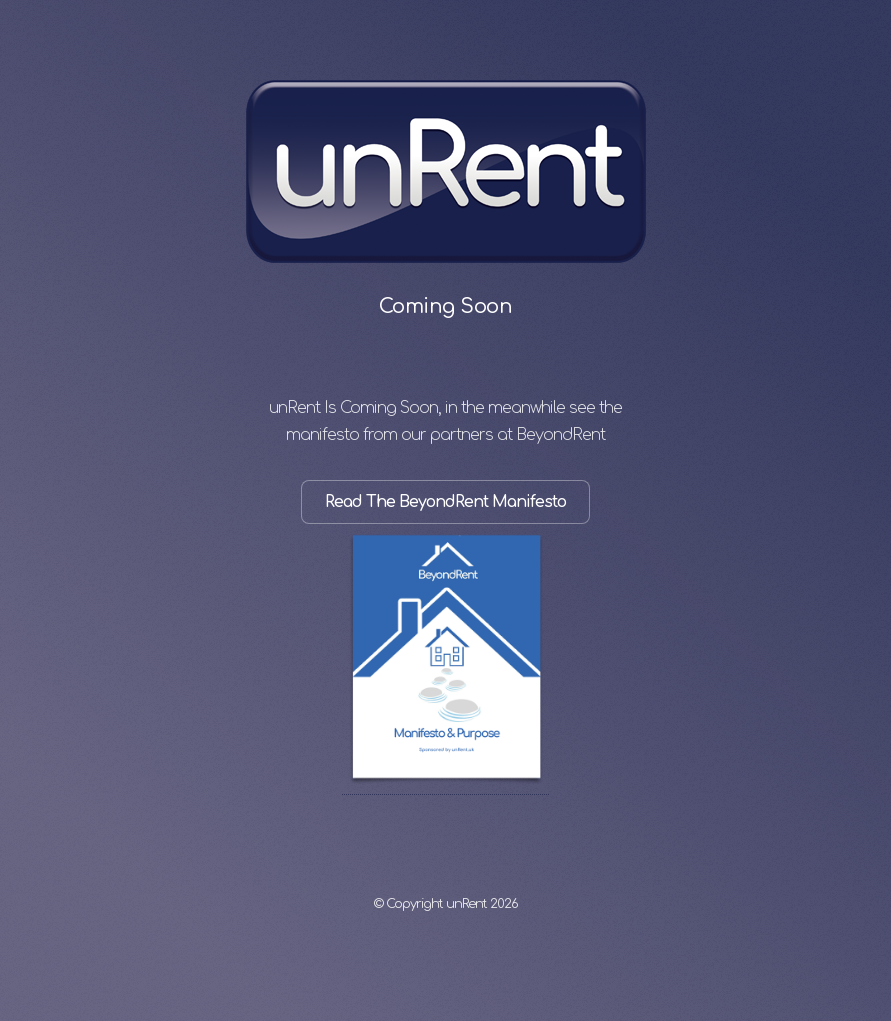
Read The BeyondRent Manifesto (445, 502)
